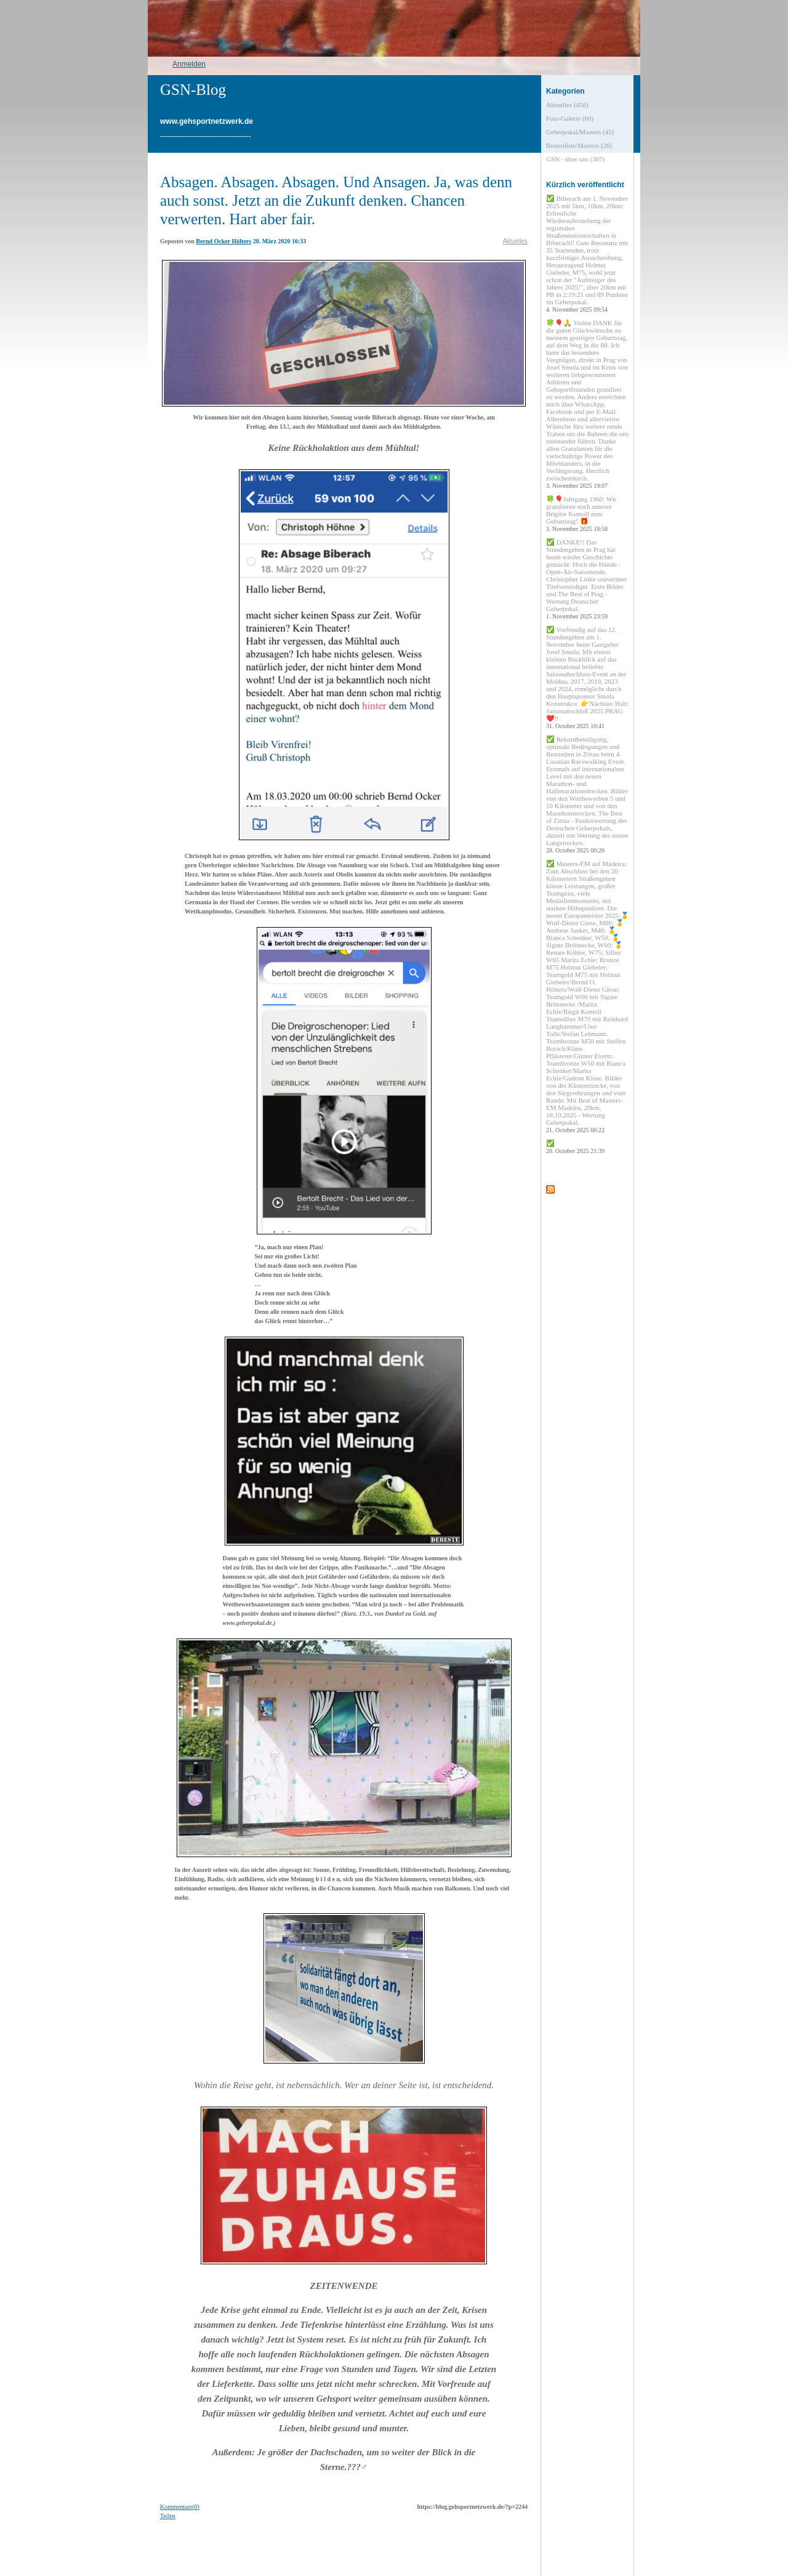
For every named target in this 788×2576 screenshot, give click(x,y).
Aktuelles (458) (567, 104)
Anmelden (189, 64)
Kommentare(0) (179, 2506)
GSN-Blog (193, 89)
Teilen (167, 2516)
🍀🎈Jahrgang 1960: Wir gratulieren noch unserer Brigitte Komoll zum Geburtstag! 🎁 (581, 513)
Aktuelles (515, 241)
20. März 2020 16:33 (280, 241)
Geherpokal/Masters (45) (580, 132)
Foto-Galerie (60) (569, 118)
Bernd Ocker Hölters (223, 241)
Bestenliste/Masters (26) (579, 145)
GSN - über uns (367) (575, 159)
